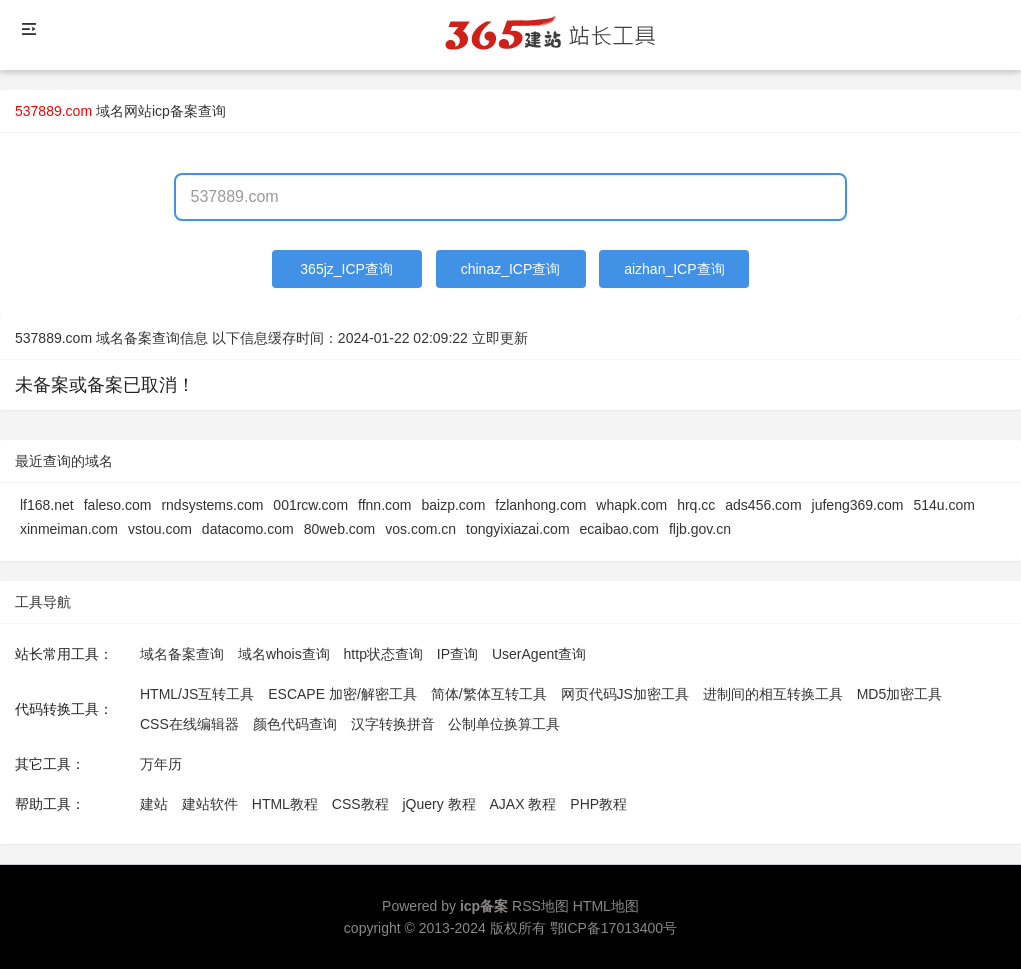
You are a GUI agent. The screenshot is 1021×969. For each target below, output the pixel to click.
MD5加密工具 (900, 694)
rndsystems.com (212, 505)
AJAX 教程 (523, 804)
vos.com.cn (420, 529)
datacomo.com (248, 529)
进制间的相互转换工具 (773, 694)
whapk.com (631, 505)
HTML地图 (606, 906)
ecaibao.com (619, 529)
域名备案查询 (182, 654)
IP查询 (457, 654)
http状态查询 (383, 654)
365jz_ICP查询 (346, 269)
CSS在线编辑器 (189, 724)
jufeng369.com (858, 505)
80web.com (340, 529)
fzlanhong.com (540, 505)
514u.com (943, 505)
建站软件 (210, 804)
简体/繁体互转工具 (489, 694)
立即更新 (500, 338)
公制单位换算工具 (504, 724)
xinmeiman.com (69, 529)
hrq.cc (696, 505)
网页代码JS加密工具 (625, 694)
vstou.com (160, 529)
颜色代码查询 (295, 724)
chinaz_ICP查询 (511, 269)
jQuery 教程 (438, 804)
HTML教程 (285, 804)
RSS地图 (540, 906)
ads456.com (763, 505)
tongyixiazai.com (518, 529)
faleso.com (118, 505)
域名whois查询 (284, 654)
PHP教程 (598, 804)
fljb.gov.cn (700, 529)
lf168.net (47, 505)
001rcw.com (310, 505)
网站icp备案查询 (175, 111)
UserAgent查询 (539, 654)
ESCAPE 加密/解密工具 (342, 694)
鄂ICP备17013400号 (614, 928)
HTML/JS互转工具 (197, 694)
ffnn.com (384, 505)
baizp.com (453, 505)
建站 (154, 804)
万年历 (161, 764)
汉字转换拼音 (393, 724)
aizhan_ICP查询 (674, 269)
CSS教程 (360, 804)
